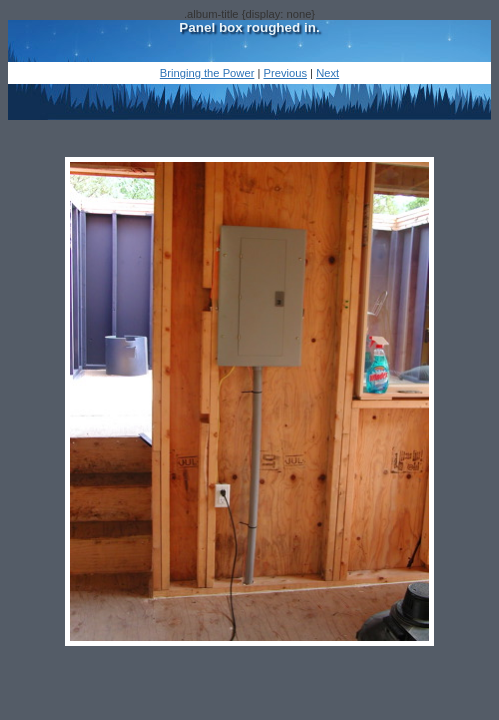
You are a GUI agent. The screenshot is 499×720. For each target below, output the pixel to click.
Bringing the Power (207, 73)
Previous (285, 73)
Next (327, 73)
